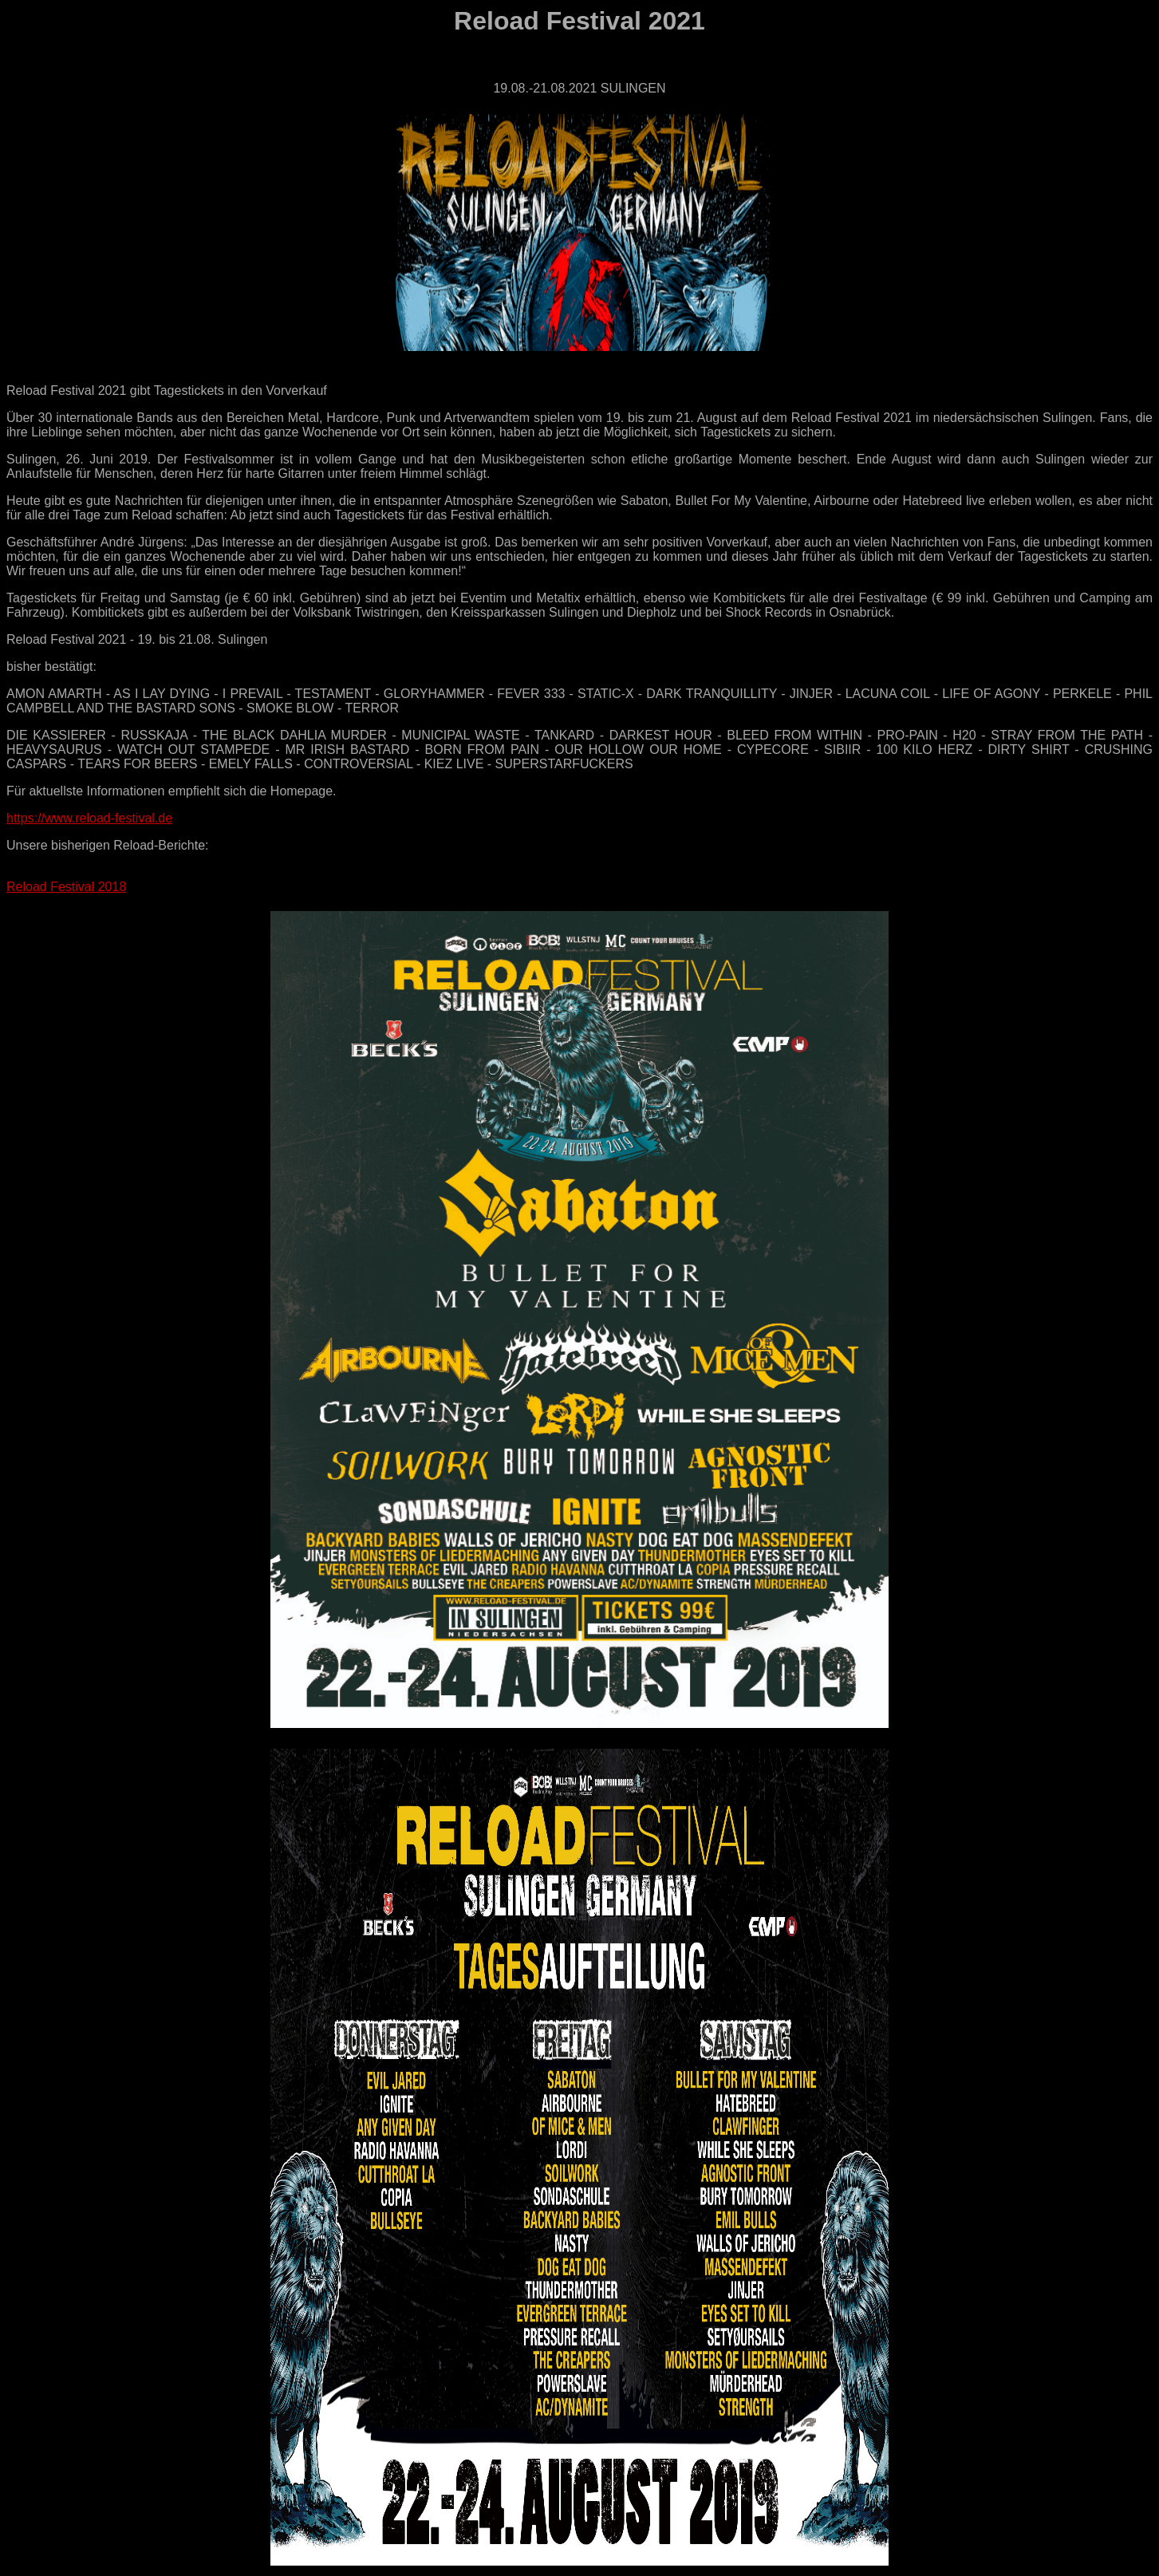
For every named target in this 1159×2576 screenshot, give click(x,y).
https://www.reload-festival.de (89, 818)
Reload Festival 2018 (66, 887)
